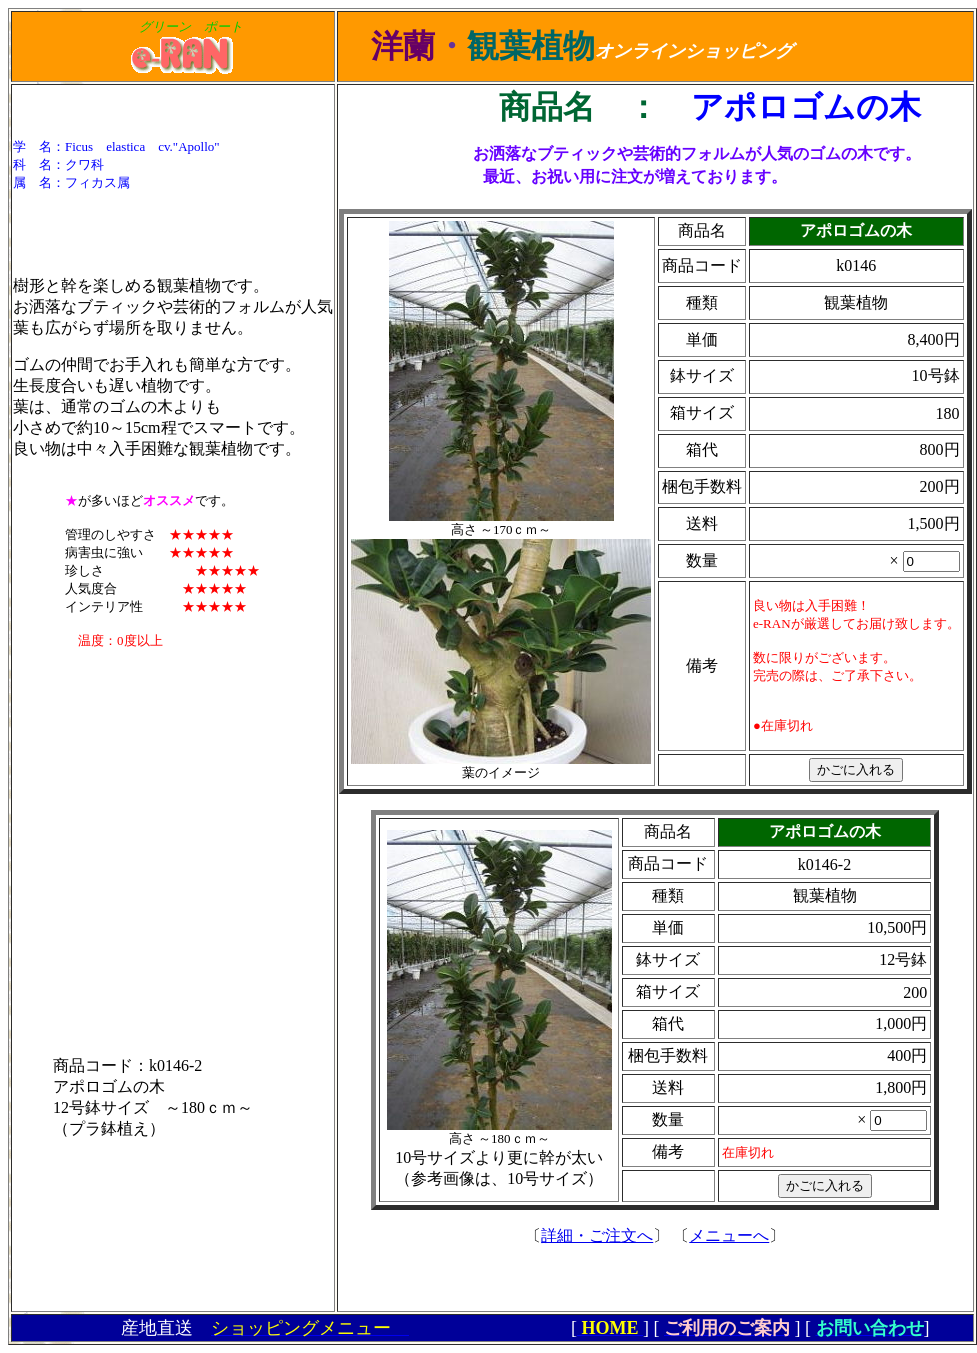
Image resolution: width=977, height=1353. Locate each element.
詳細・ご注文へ (597, 1235)
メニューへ (729, 1235)
